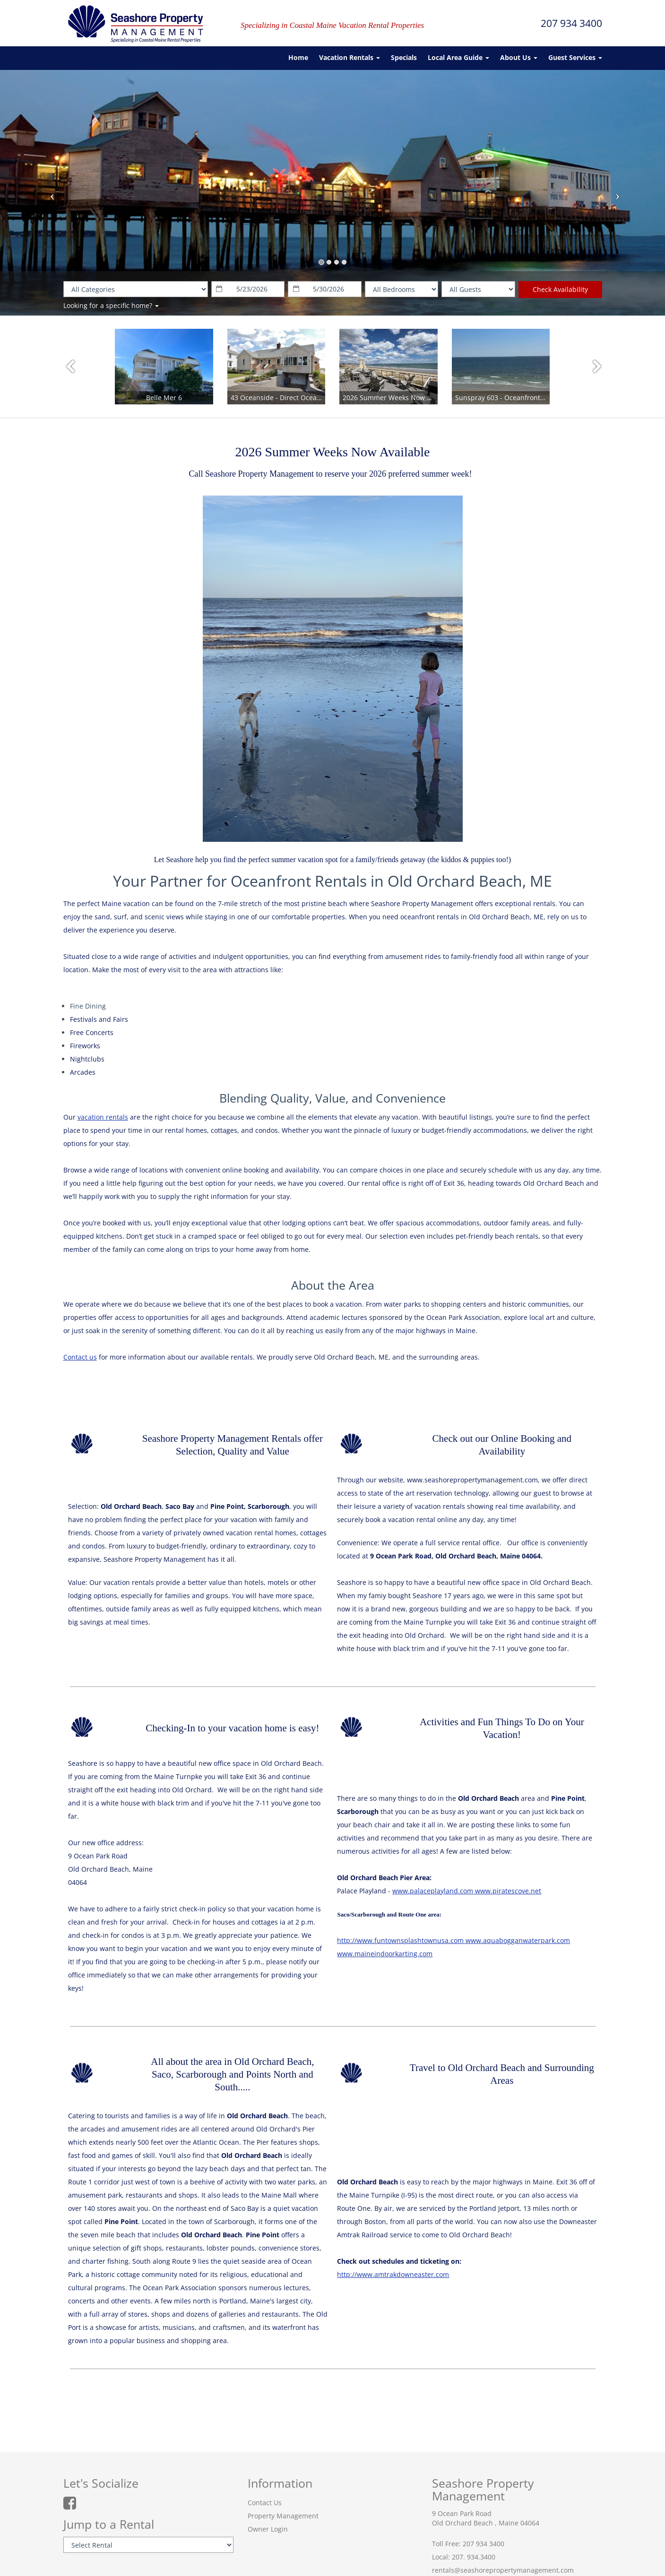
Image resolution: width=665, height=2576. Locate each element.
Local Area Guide (458, 57)
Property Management (283, 2515)
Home (298, 57)
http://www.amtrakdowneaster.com (393, 2274)
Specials (404, 57)
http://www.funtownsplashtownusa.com (400, 1940)
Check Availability (560, 289)
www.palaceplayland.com (432, 1890)
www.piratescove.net (507, 1890)
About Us (518, 57)
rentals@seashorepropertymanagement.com (503, 2570)
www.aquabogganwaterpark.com (517, 1940)
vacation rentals (103, 1117)
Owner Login (268, 2529)
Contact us (80, 1356)
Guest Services (575, 57)
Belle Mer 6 (164, 397)
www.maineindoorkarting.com (384, 1953)
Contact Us (265, 2502)
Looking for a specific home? (111, 305)
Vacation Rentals (349, 57)
